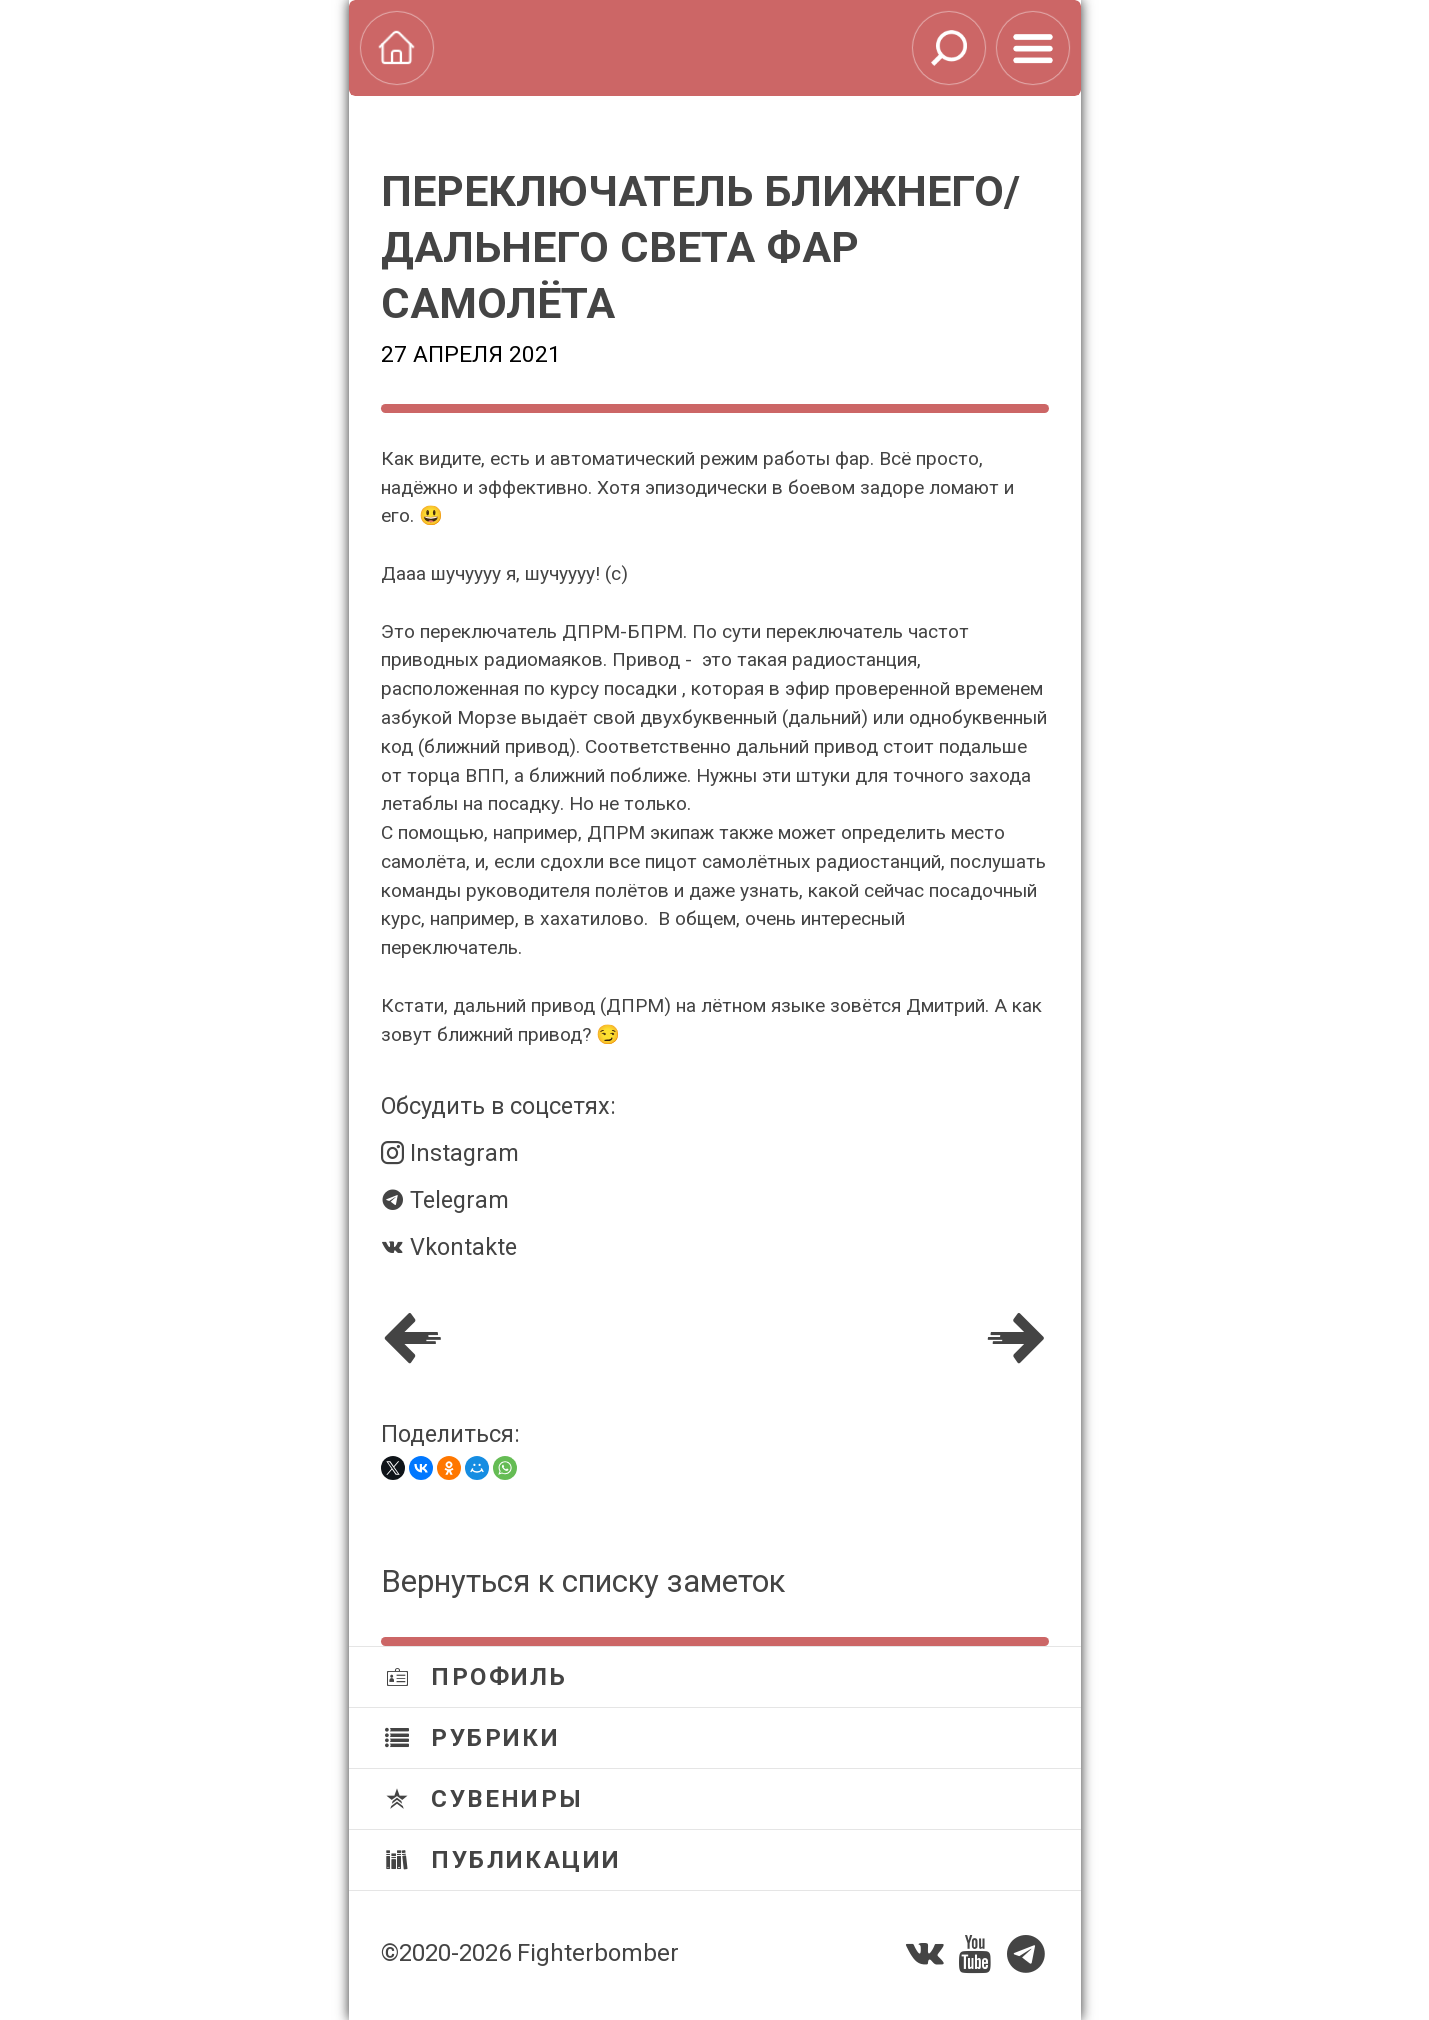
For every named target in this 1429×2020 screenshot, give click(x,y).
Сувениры (484, 1799)
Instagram (450, 1153)
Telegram (445, 1200)
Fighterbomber (598, 1953)
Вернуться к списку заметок (583, 1581)
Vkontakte (449, 1247)
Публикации (503, 1860)
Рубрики (473, 1738)
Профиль (476, 1677)
